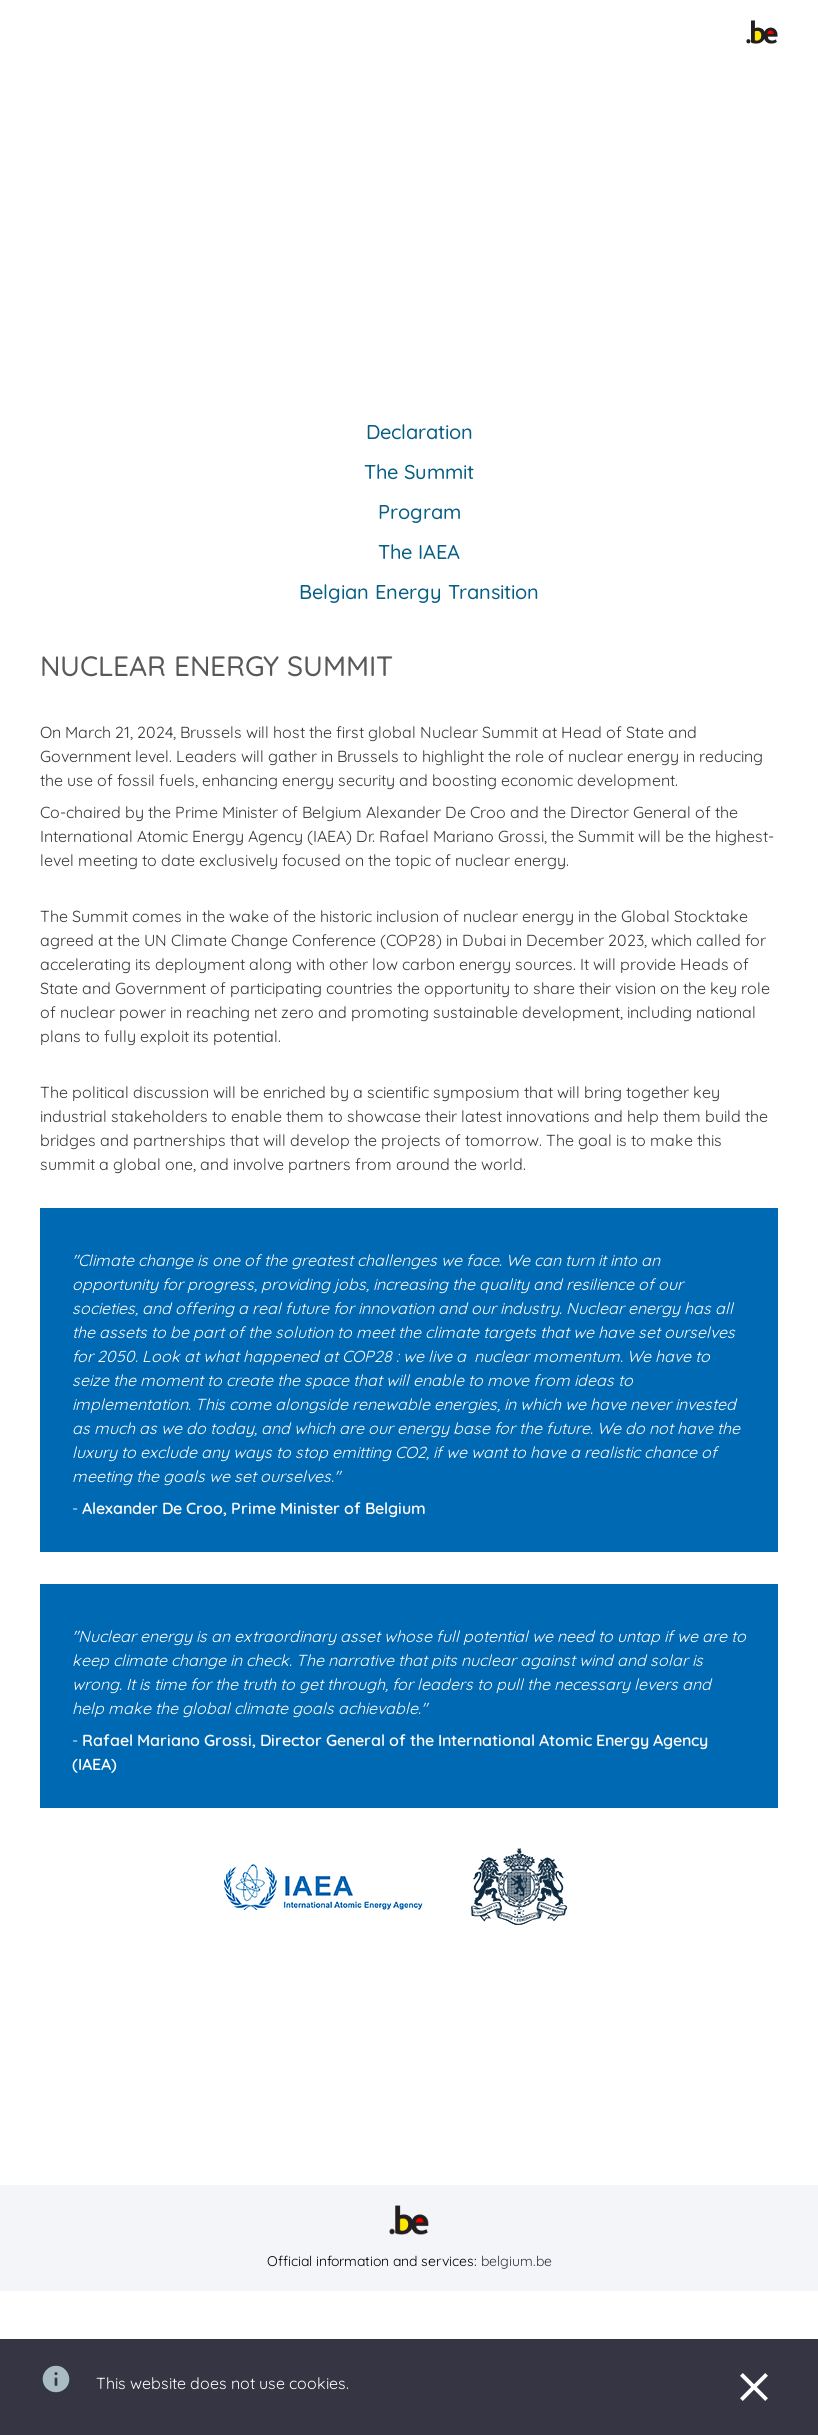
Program (419, 511)
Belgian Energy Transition (419, 591)
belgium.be (516, 2261)
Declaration (419, 431)
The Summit (419, 471)
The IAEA (419, 551)
